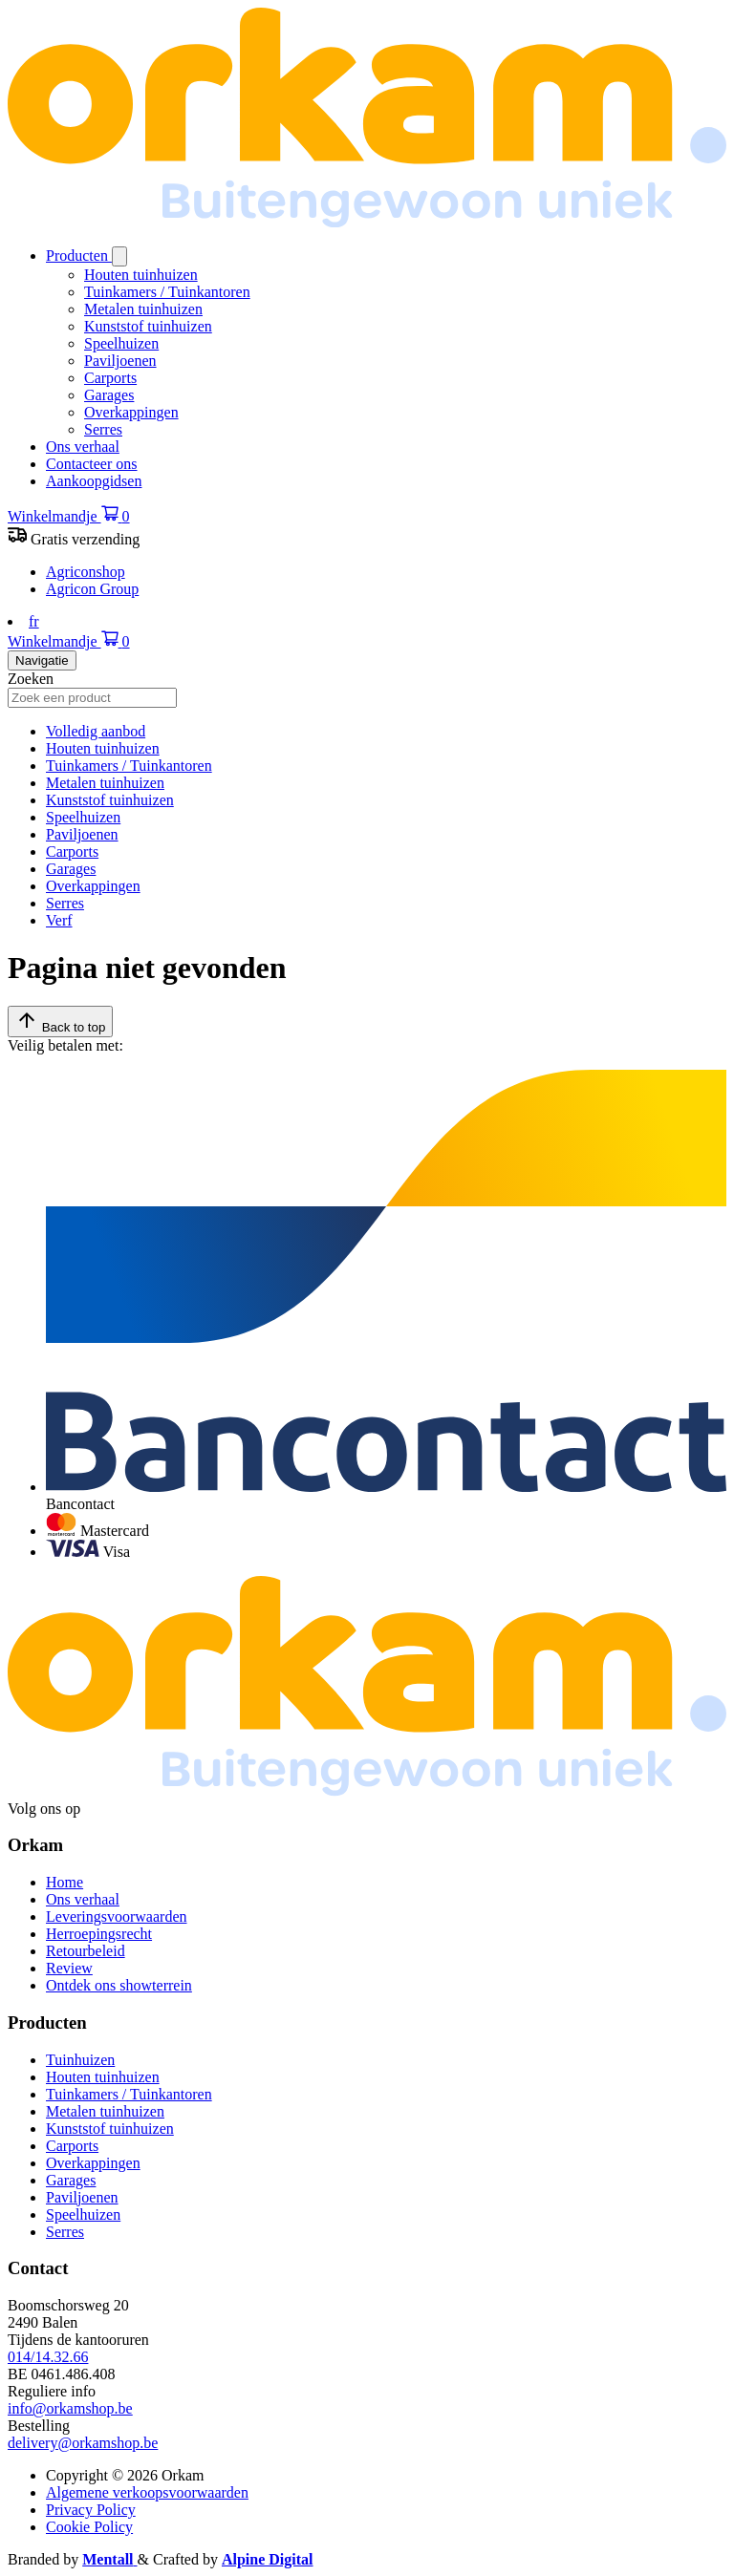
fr (34, 621)
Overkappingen (131, 412)
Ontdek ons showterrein (119, 1985)
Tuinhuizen (80, 2060)
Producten (79, 255)
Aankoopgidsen (93, 481)
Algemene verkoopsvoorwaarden (147, 2492)
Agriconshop (85, 572)
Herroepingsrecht (99, 1934)
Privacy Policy (91, 2509)
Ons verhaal (82, 446)
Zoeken (31, 679)
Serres (103, 429)
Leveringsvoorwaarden (116, 1916)
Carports (110, 378)
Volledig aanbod (95, 731)
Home (64, 1882)
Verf (59, 920)
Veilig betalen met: (65, 1045)
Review (69, 1968)
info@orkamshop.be (70, 2408)
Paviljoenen (120, 360)
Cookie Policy (89, 2527)
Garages (109, 395)
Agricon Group (92, 589)
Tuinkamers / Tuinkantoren (167, 292)
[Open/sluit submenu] (119, 256)
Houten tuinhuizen (141, 274)
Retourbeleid (85, 1951)
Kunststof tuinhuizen (148, 326)
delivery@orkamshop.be (83, 2443)
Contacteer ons (92, 464)
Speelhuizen (121, 343)
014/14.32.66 (48, 2357)
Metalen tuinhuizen (143, 309)
